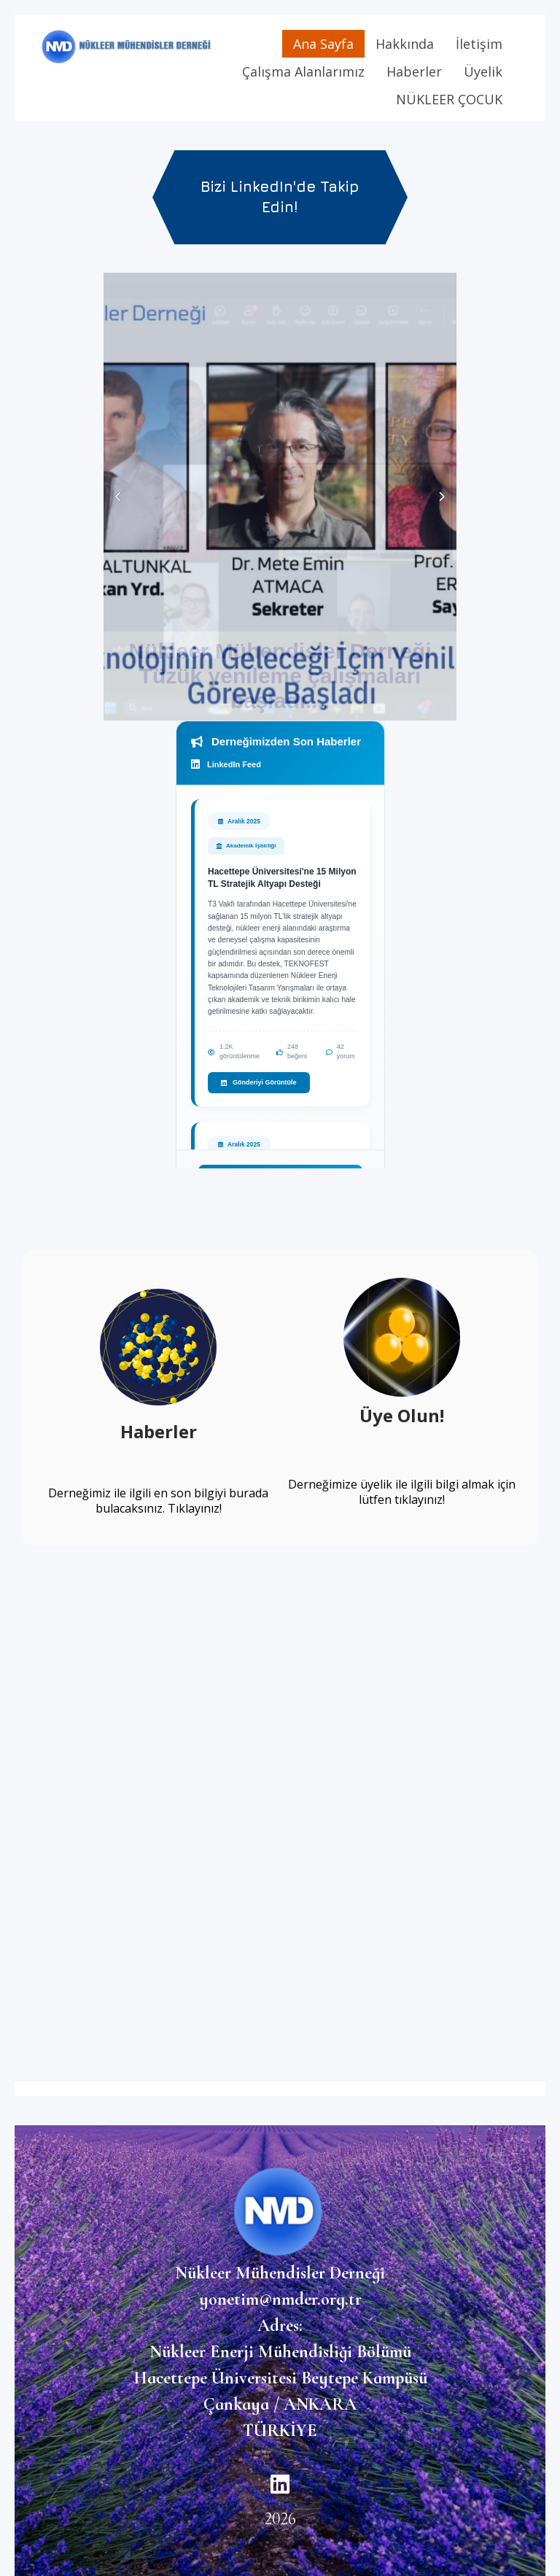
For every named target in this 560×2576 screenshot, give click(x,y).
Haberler (414, 71)
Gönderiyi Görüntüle (259, 1082)
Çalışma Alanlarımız (303, 71)
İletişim (479, 44)
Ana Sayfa (323, 44)
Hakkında (405, 44)
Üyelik (483, 71)
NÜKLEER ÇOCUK (449, 99)
